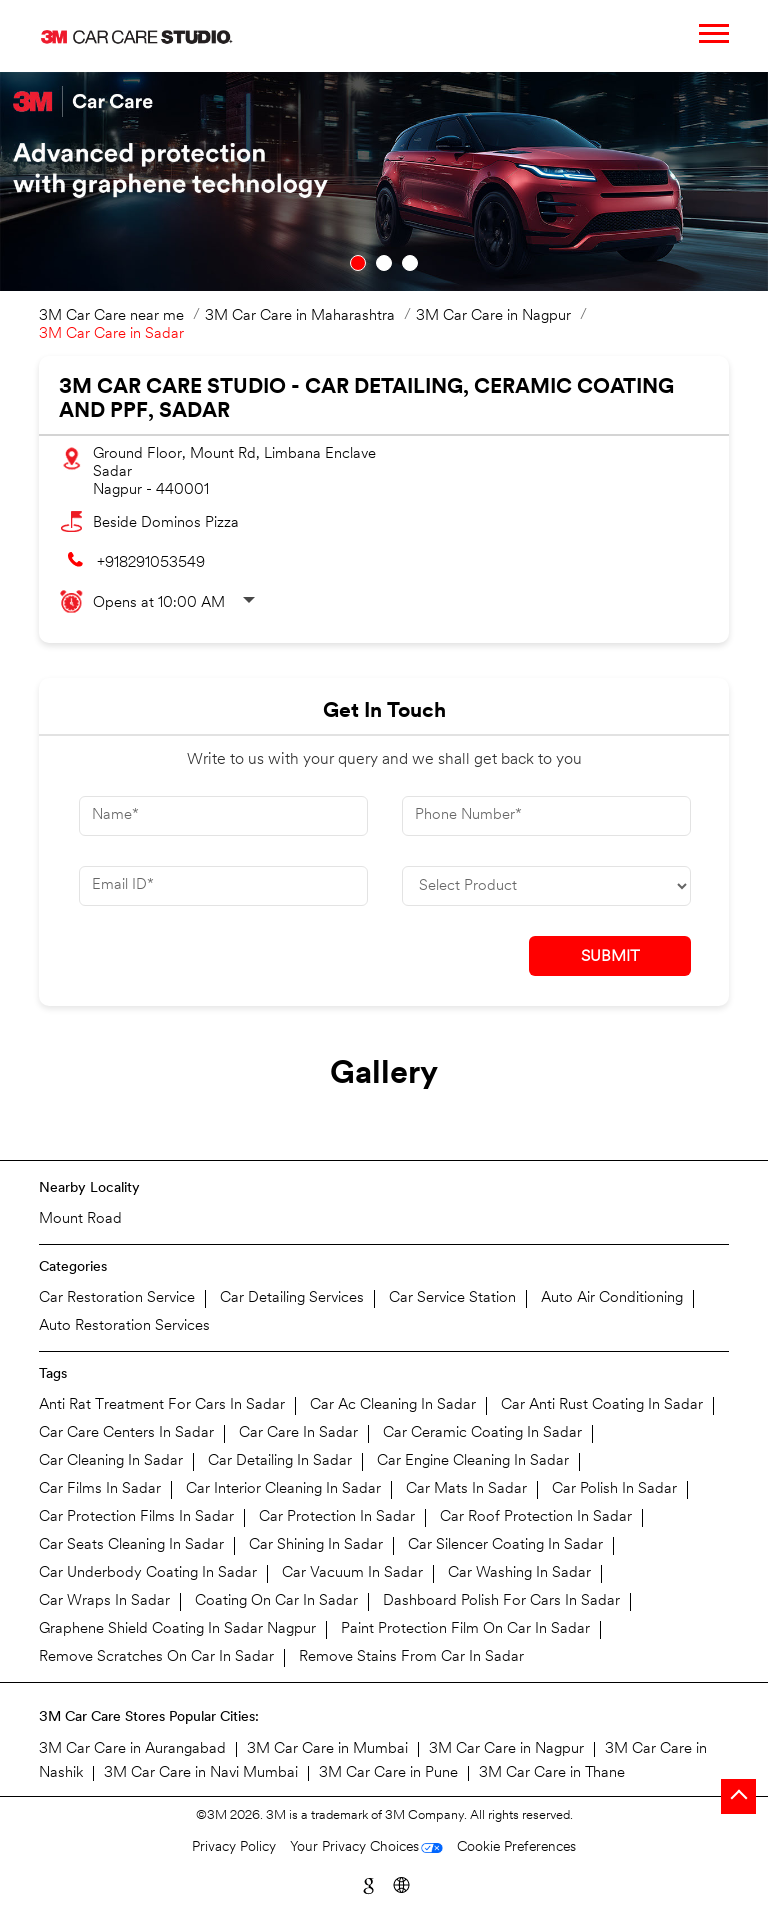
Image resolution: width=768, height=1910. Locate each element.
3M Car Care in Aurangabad (132, 1749)
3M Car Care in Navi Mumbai (201, 1773)
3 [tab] (410, 263)
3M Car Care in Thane (552, 1773)
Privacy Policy (234, 1847)
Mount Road (80, 1219)
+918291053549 (151, 563)
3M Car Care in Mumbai (327, 1749)
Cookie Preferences (516, 1847)
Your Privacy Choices (354, 1847)
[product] (546, 886)
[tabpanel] (384, 181)
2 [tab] (384, 263)
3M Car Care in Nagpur (506, 1749)
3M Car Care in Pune (388, 1773)
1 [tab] (358, 263)
